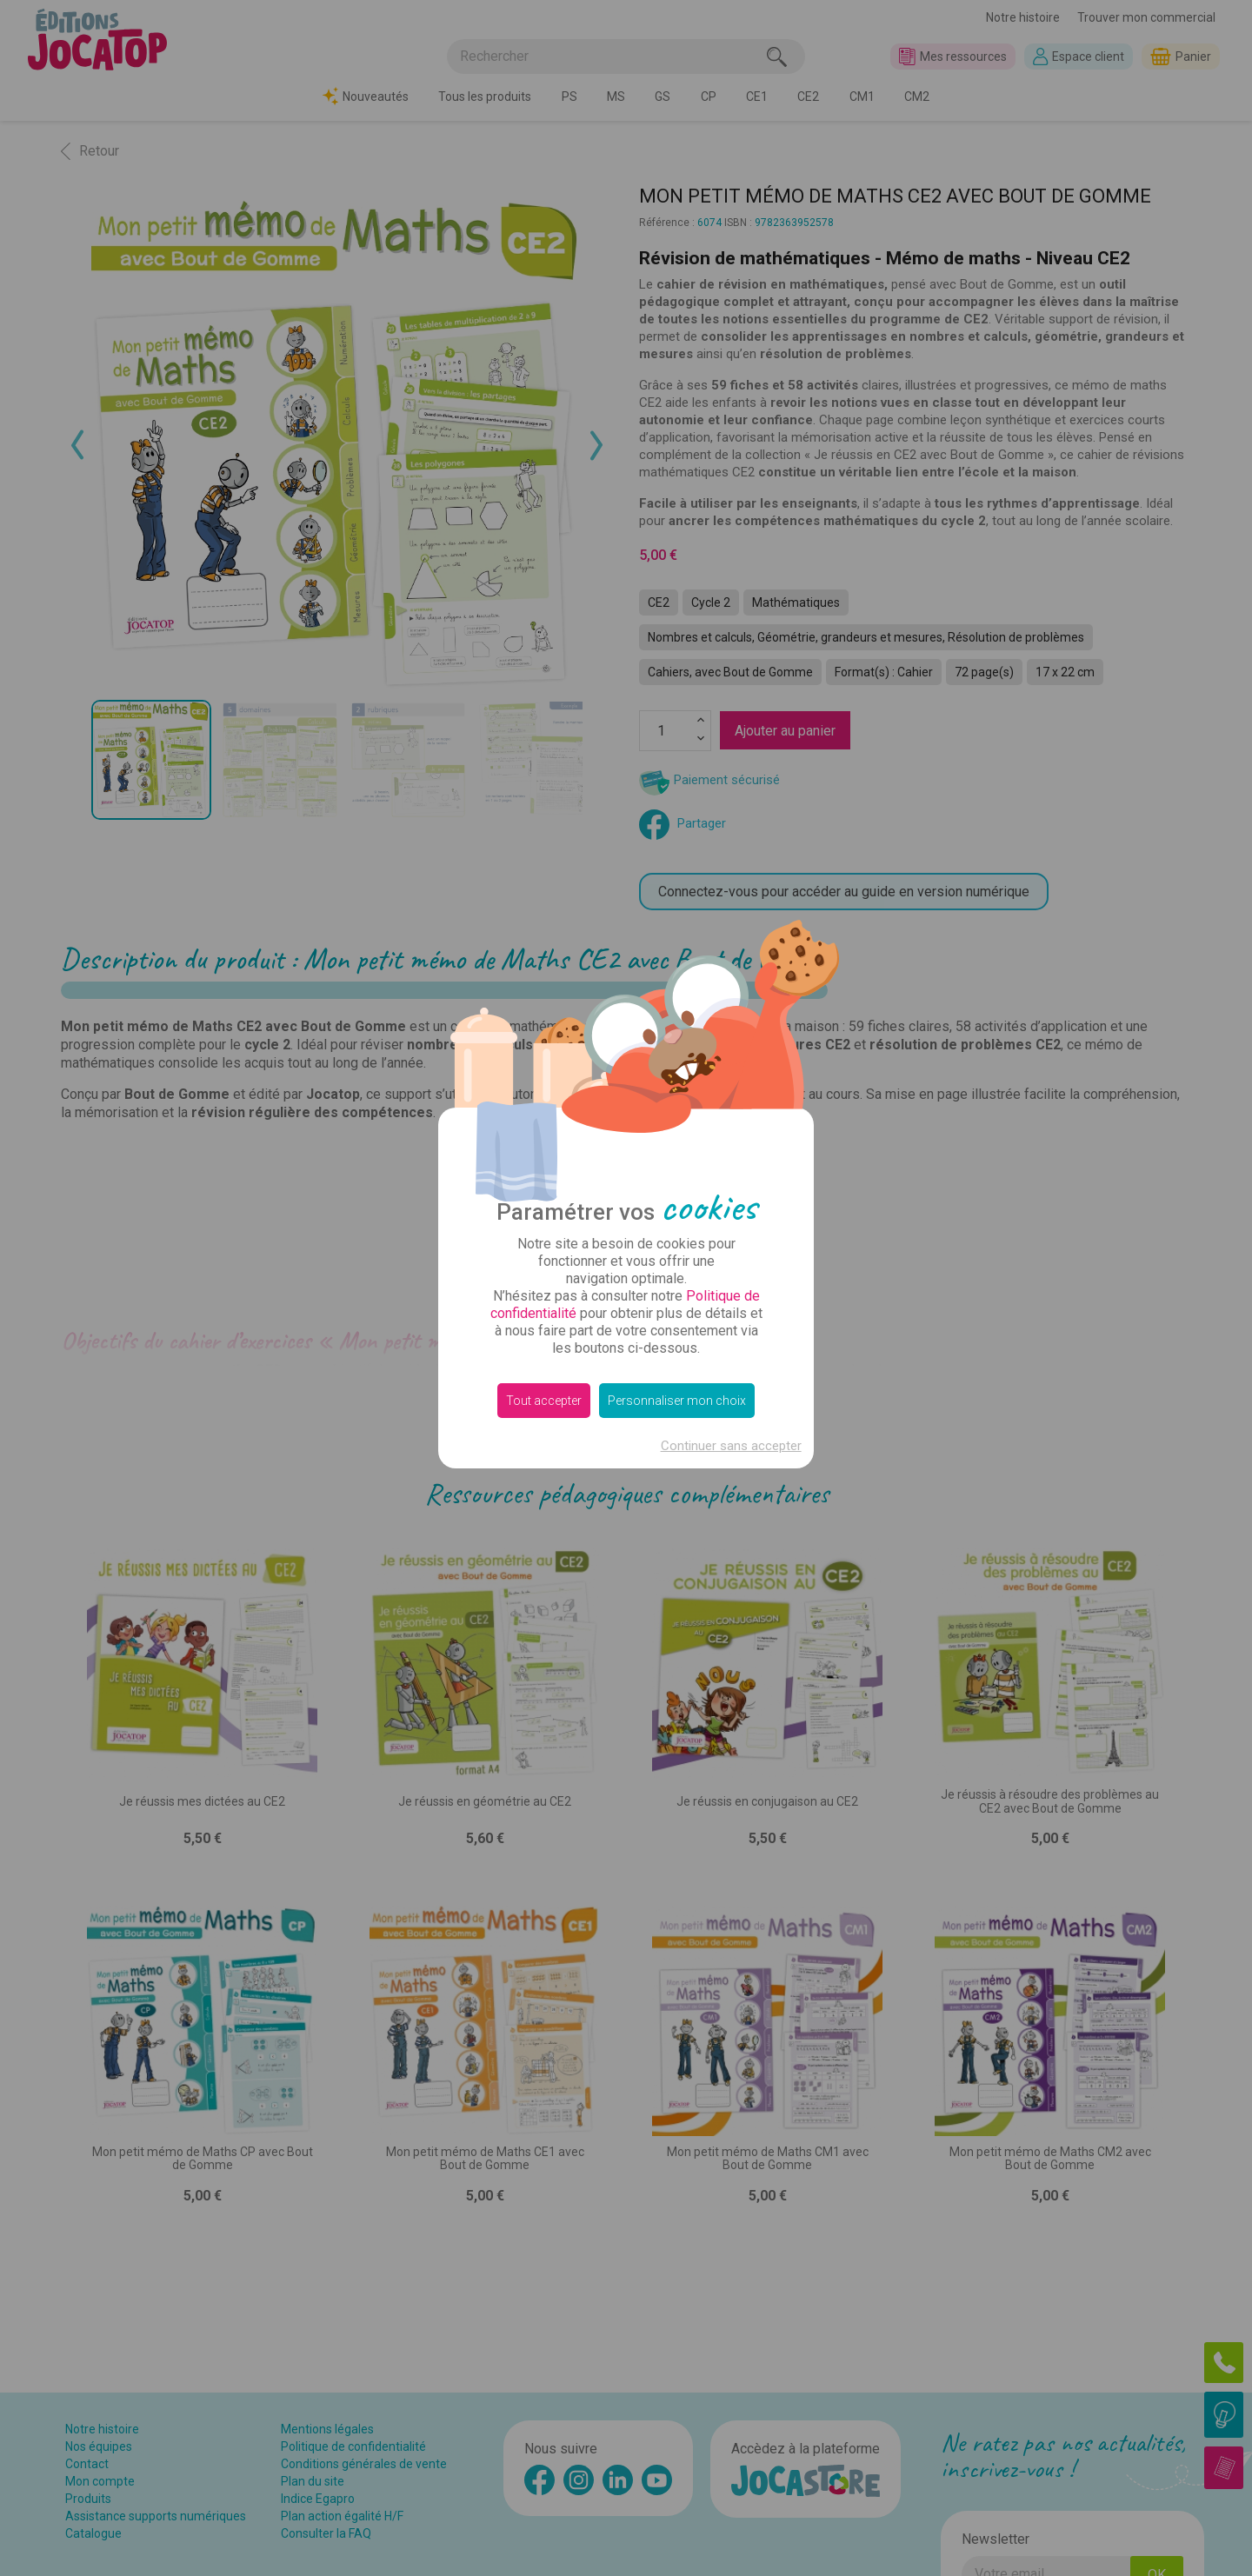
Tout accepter (544, 1401)
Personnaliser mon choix (677, 1401)
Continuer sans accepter (731, 1446)
